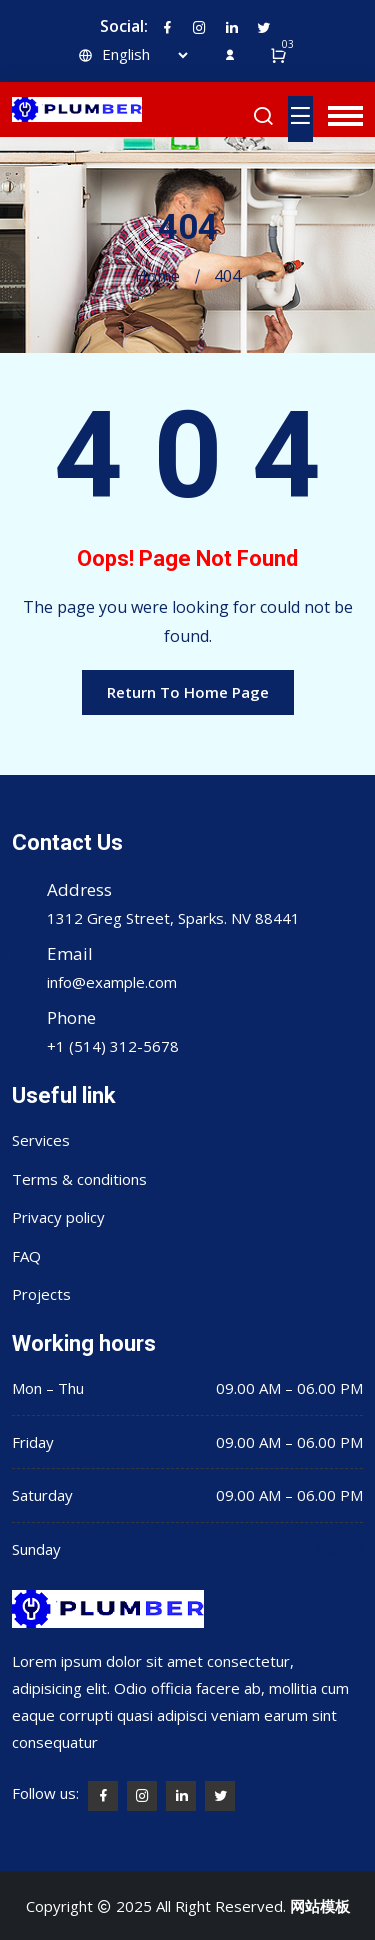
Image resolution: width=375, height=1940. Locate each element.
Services (41, 1140)
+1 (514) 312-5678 (113, 1046)
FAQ (26, 1256)
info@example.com (112, 982)
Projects (41, 1294)
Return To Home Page (188, 692)
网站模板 (320, 1906)
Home (157, 276)
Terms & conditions (79, 1179)
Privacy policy (58, 1217)
